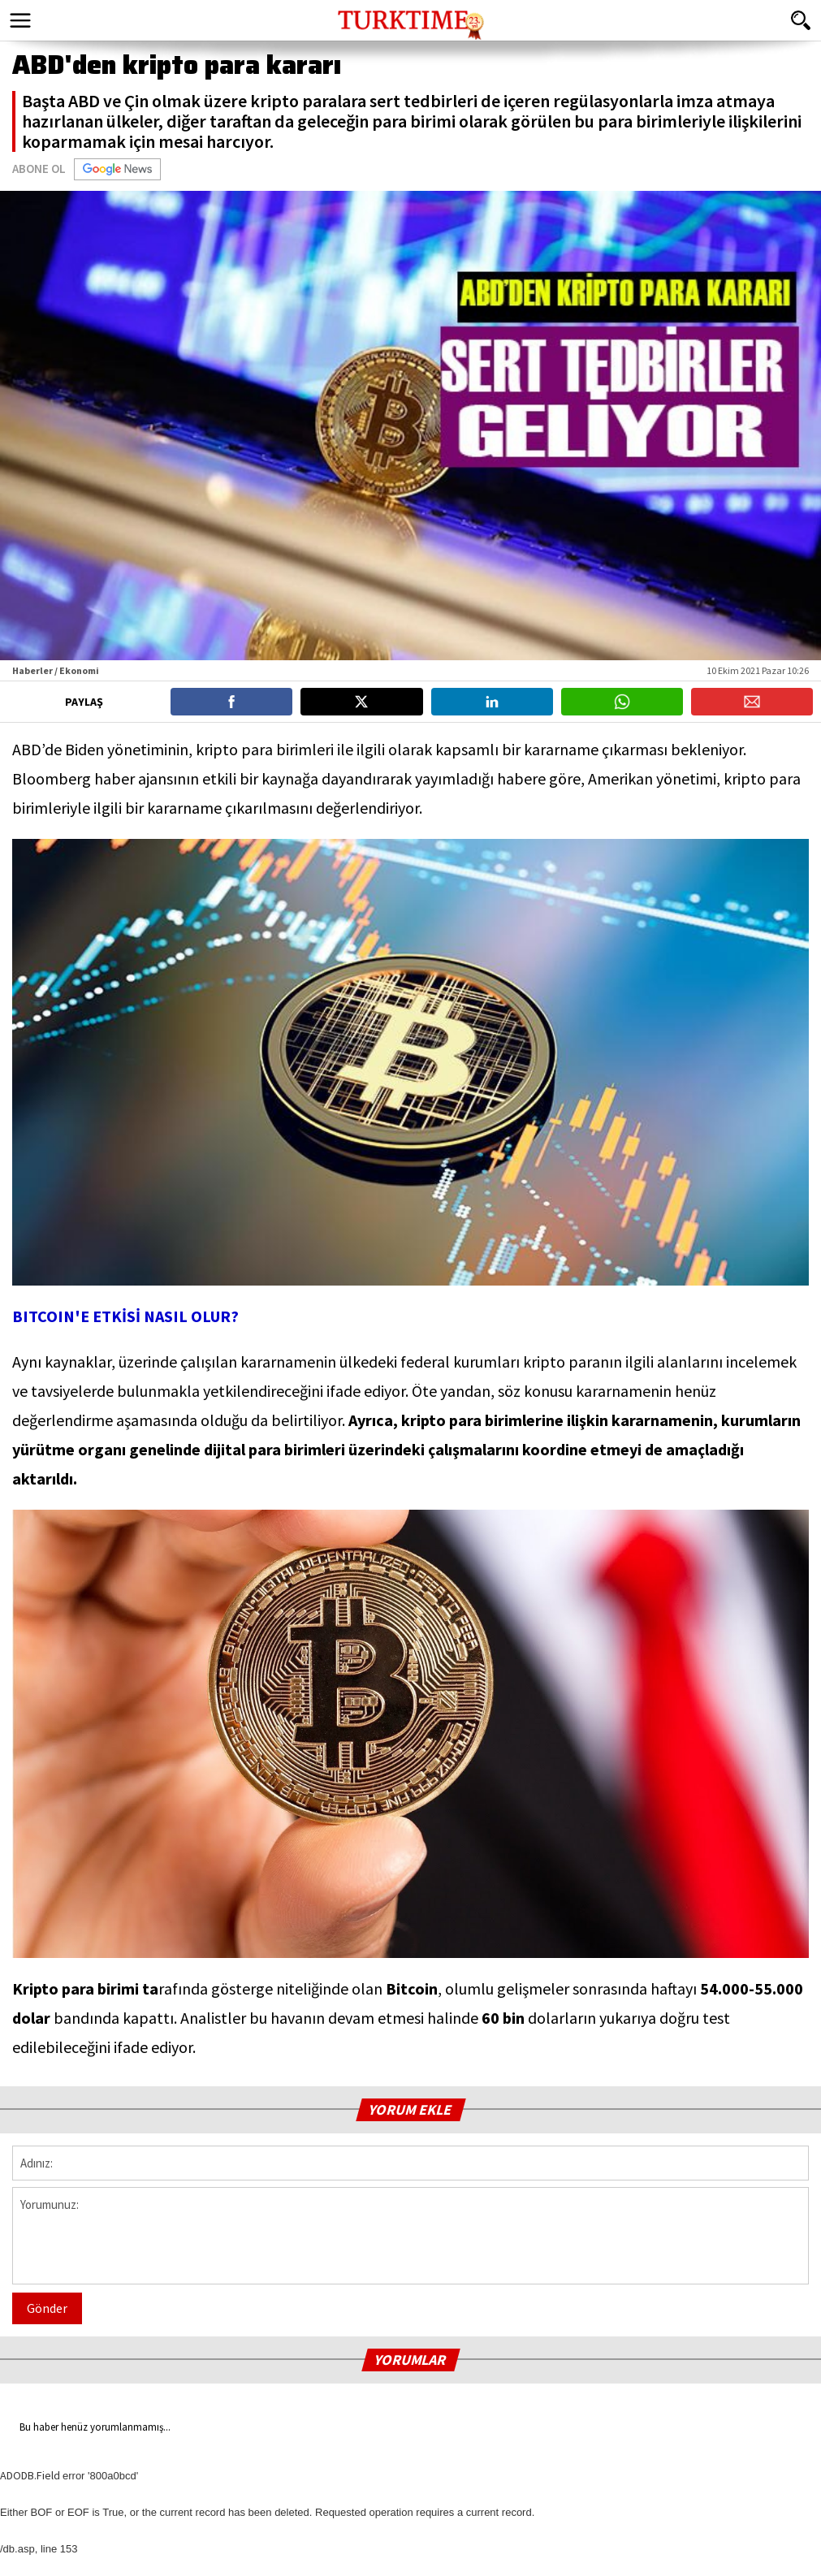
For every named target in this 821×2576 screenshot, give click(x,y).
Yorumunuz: (410, 2235)
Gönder (47, 2308)
